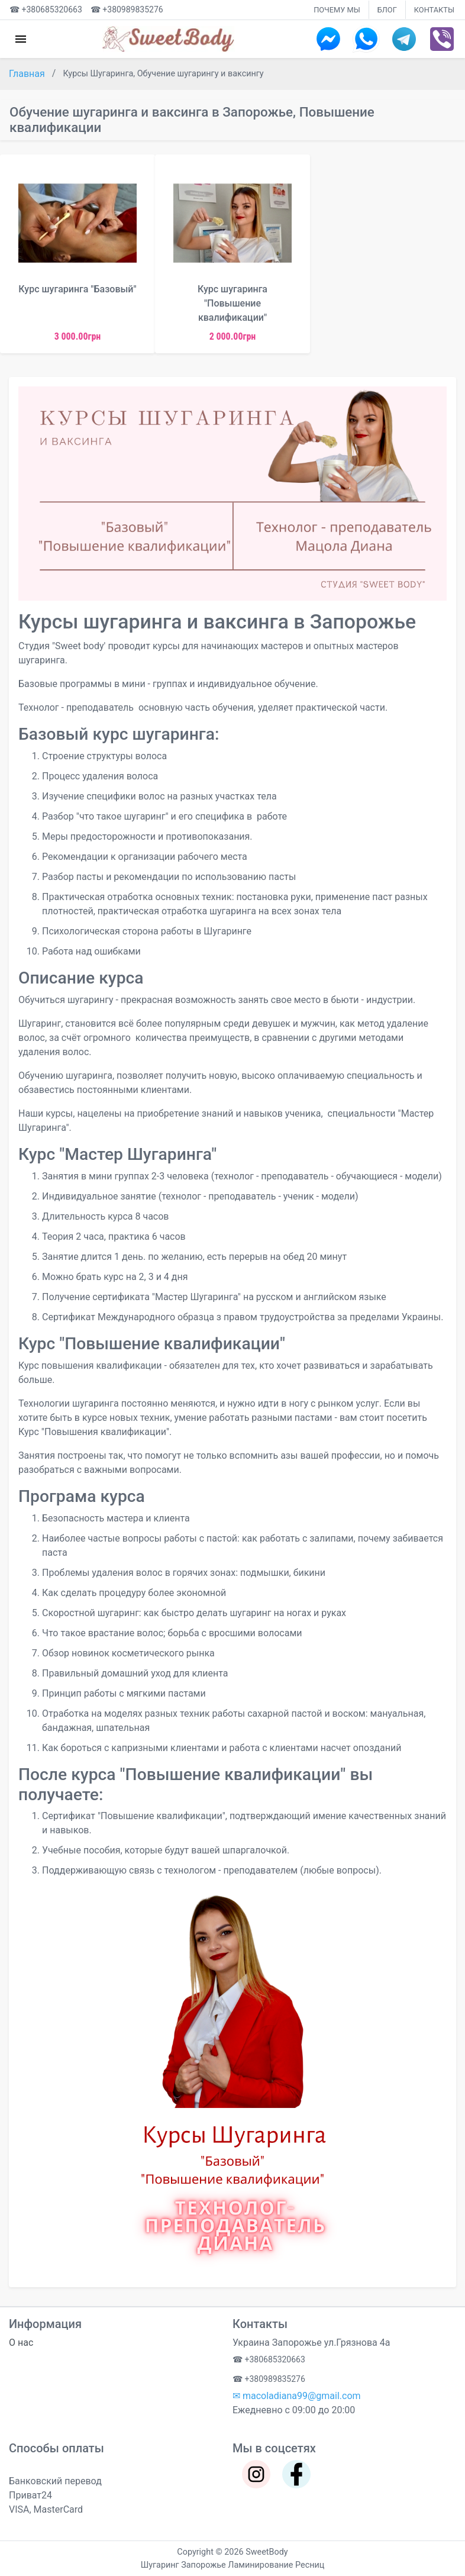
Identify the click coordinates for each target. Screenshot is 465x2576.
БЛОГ (387, 9)
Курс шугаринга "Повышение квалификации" (232, 303)
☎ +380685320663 (45, 9)
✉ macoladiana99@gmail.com (297, 2395)
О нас (21, 2342)
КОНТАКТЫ (434, 9)
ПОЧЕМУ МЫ (337, 9)
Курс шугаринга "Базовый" (77, 289)
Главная (28, 73)
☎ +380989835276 (127, 9)
